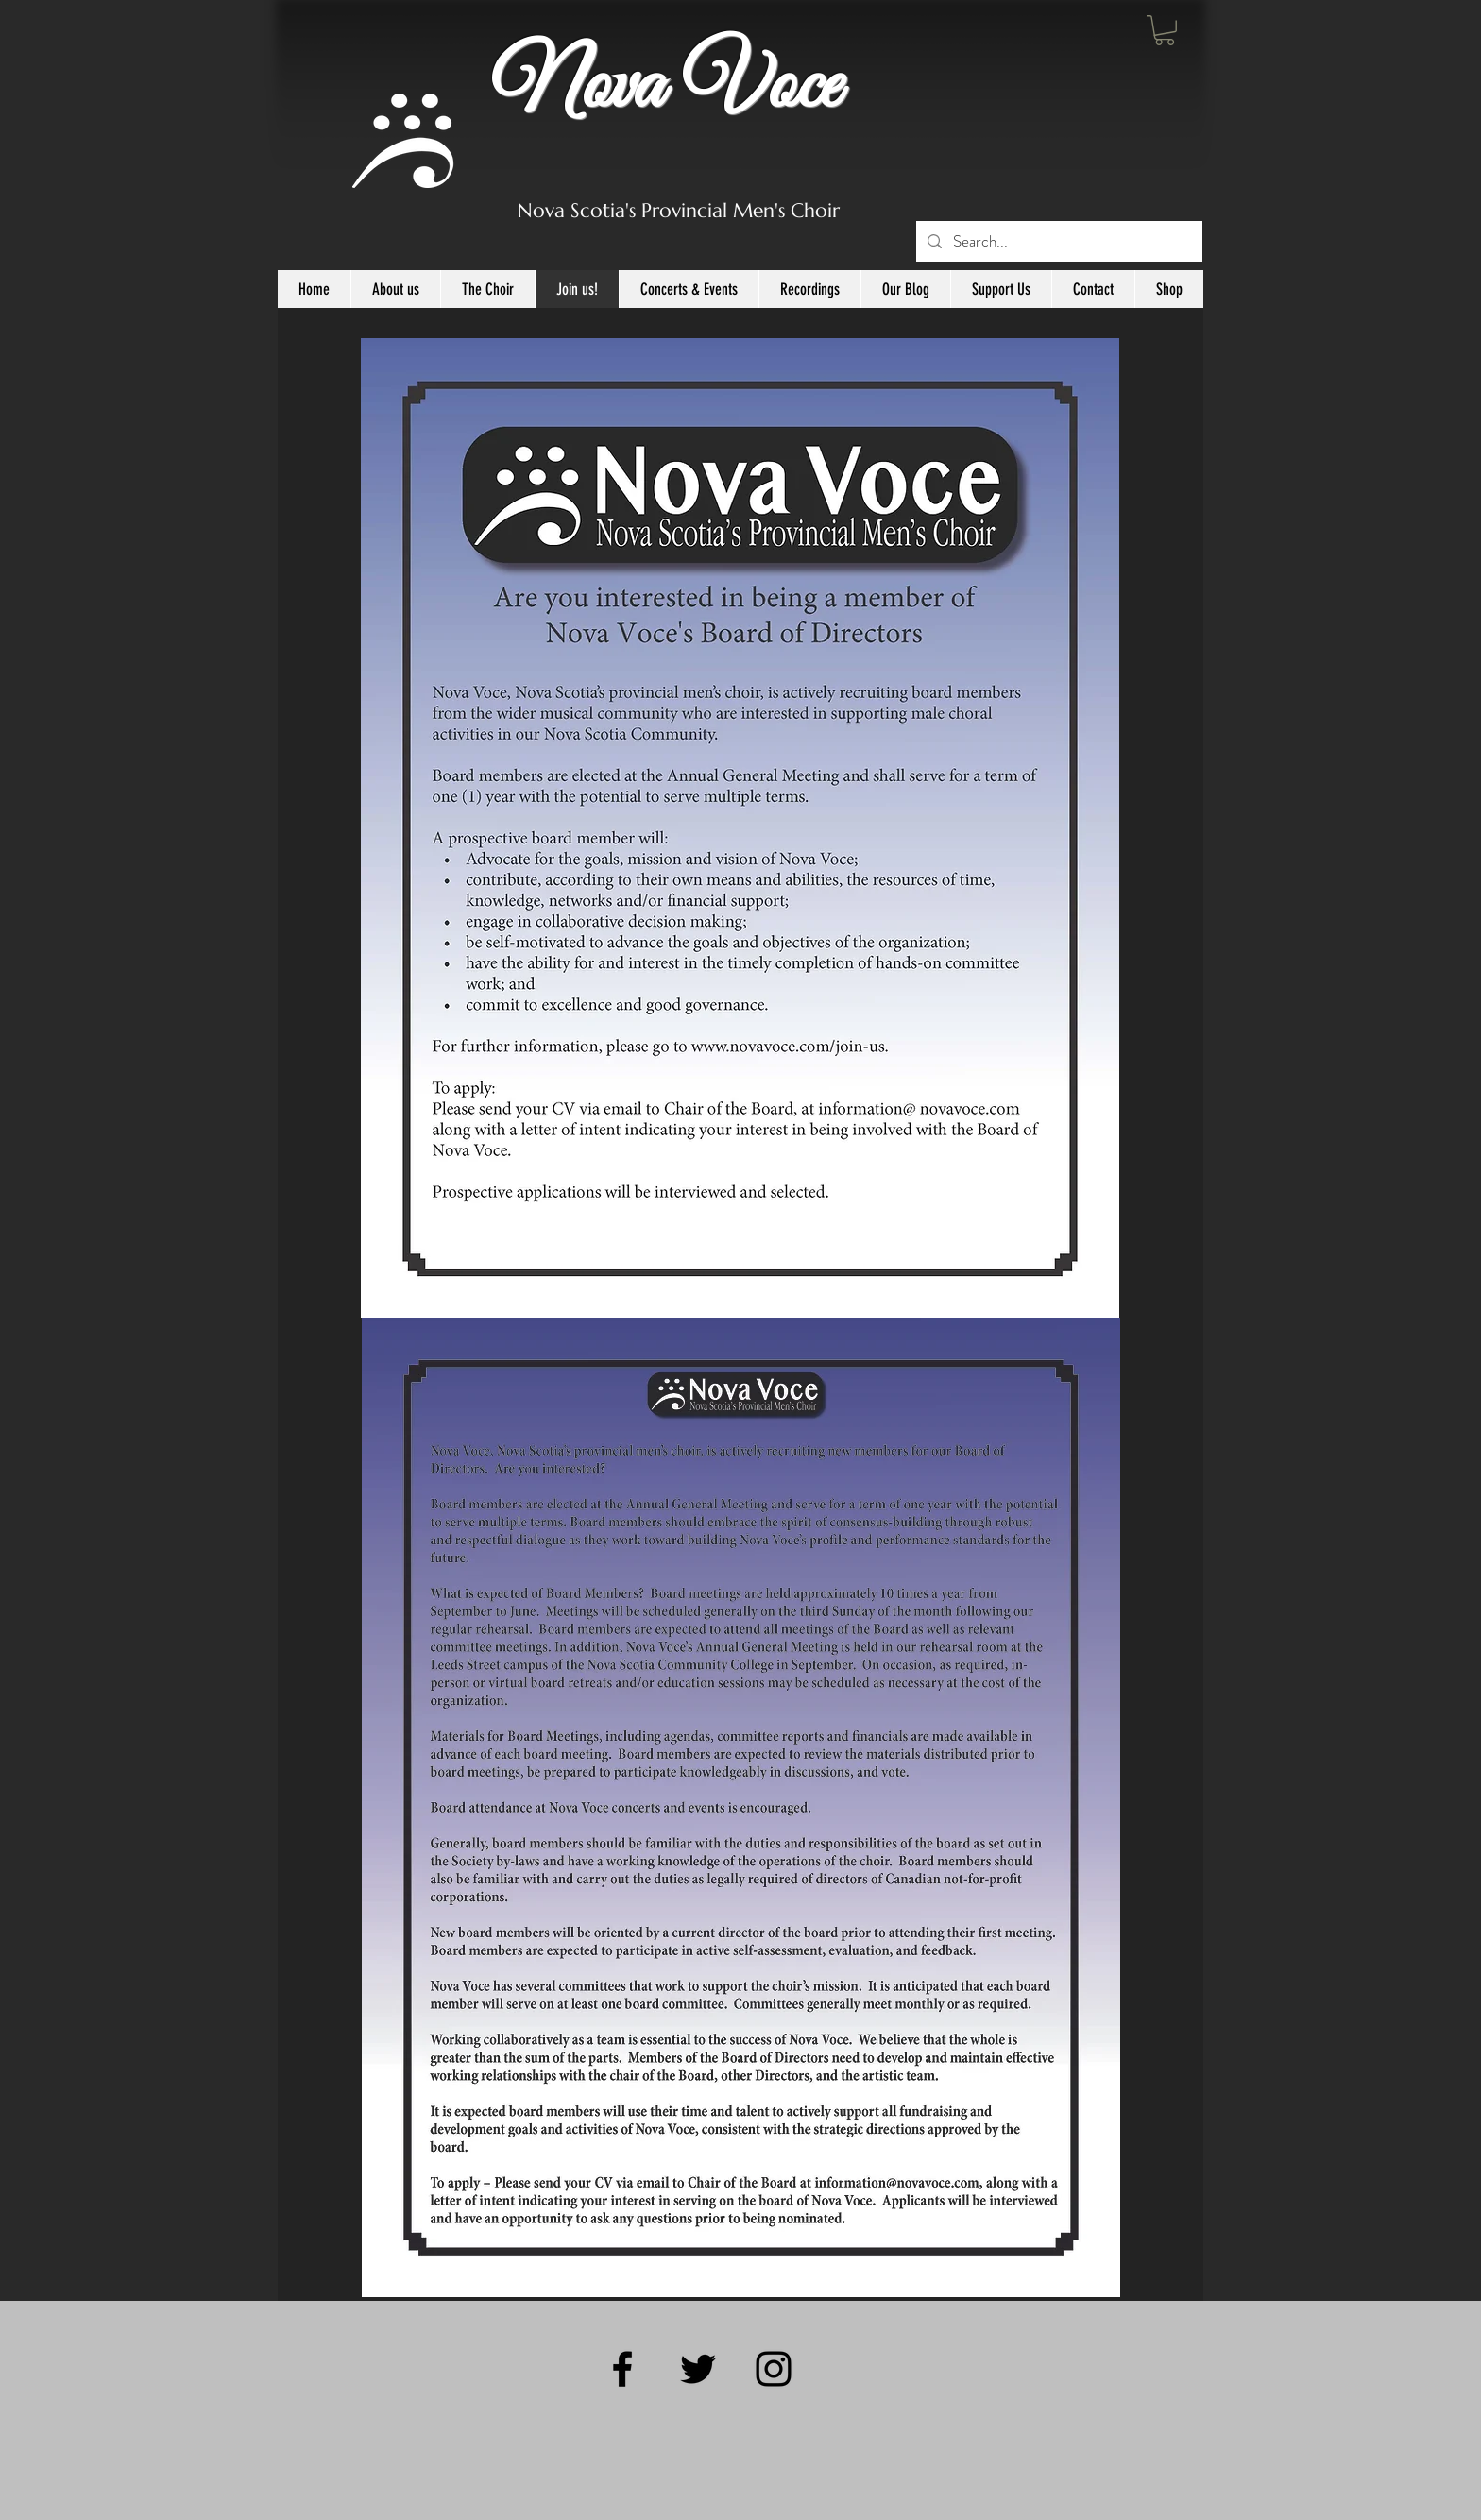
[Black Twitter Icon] (698, 2368)
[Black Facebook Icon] (622, 2368)
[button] (1165, 30)
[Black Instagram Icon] (773, 2368)
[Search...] (1058, 241)
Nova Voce (666, 87)
